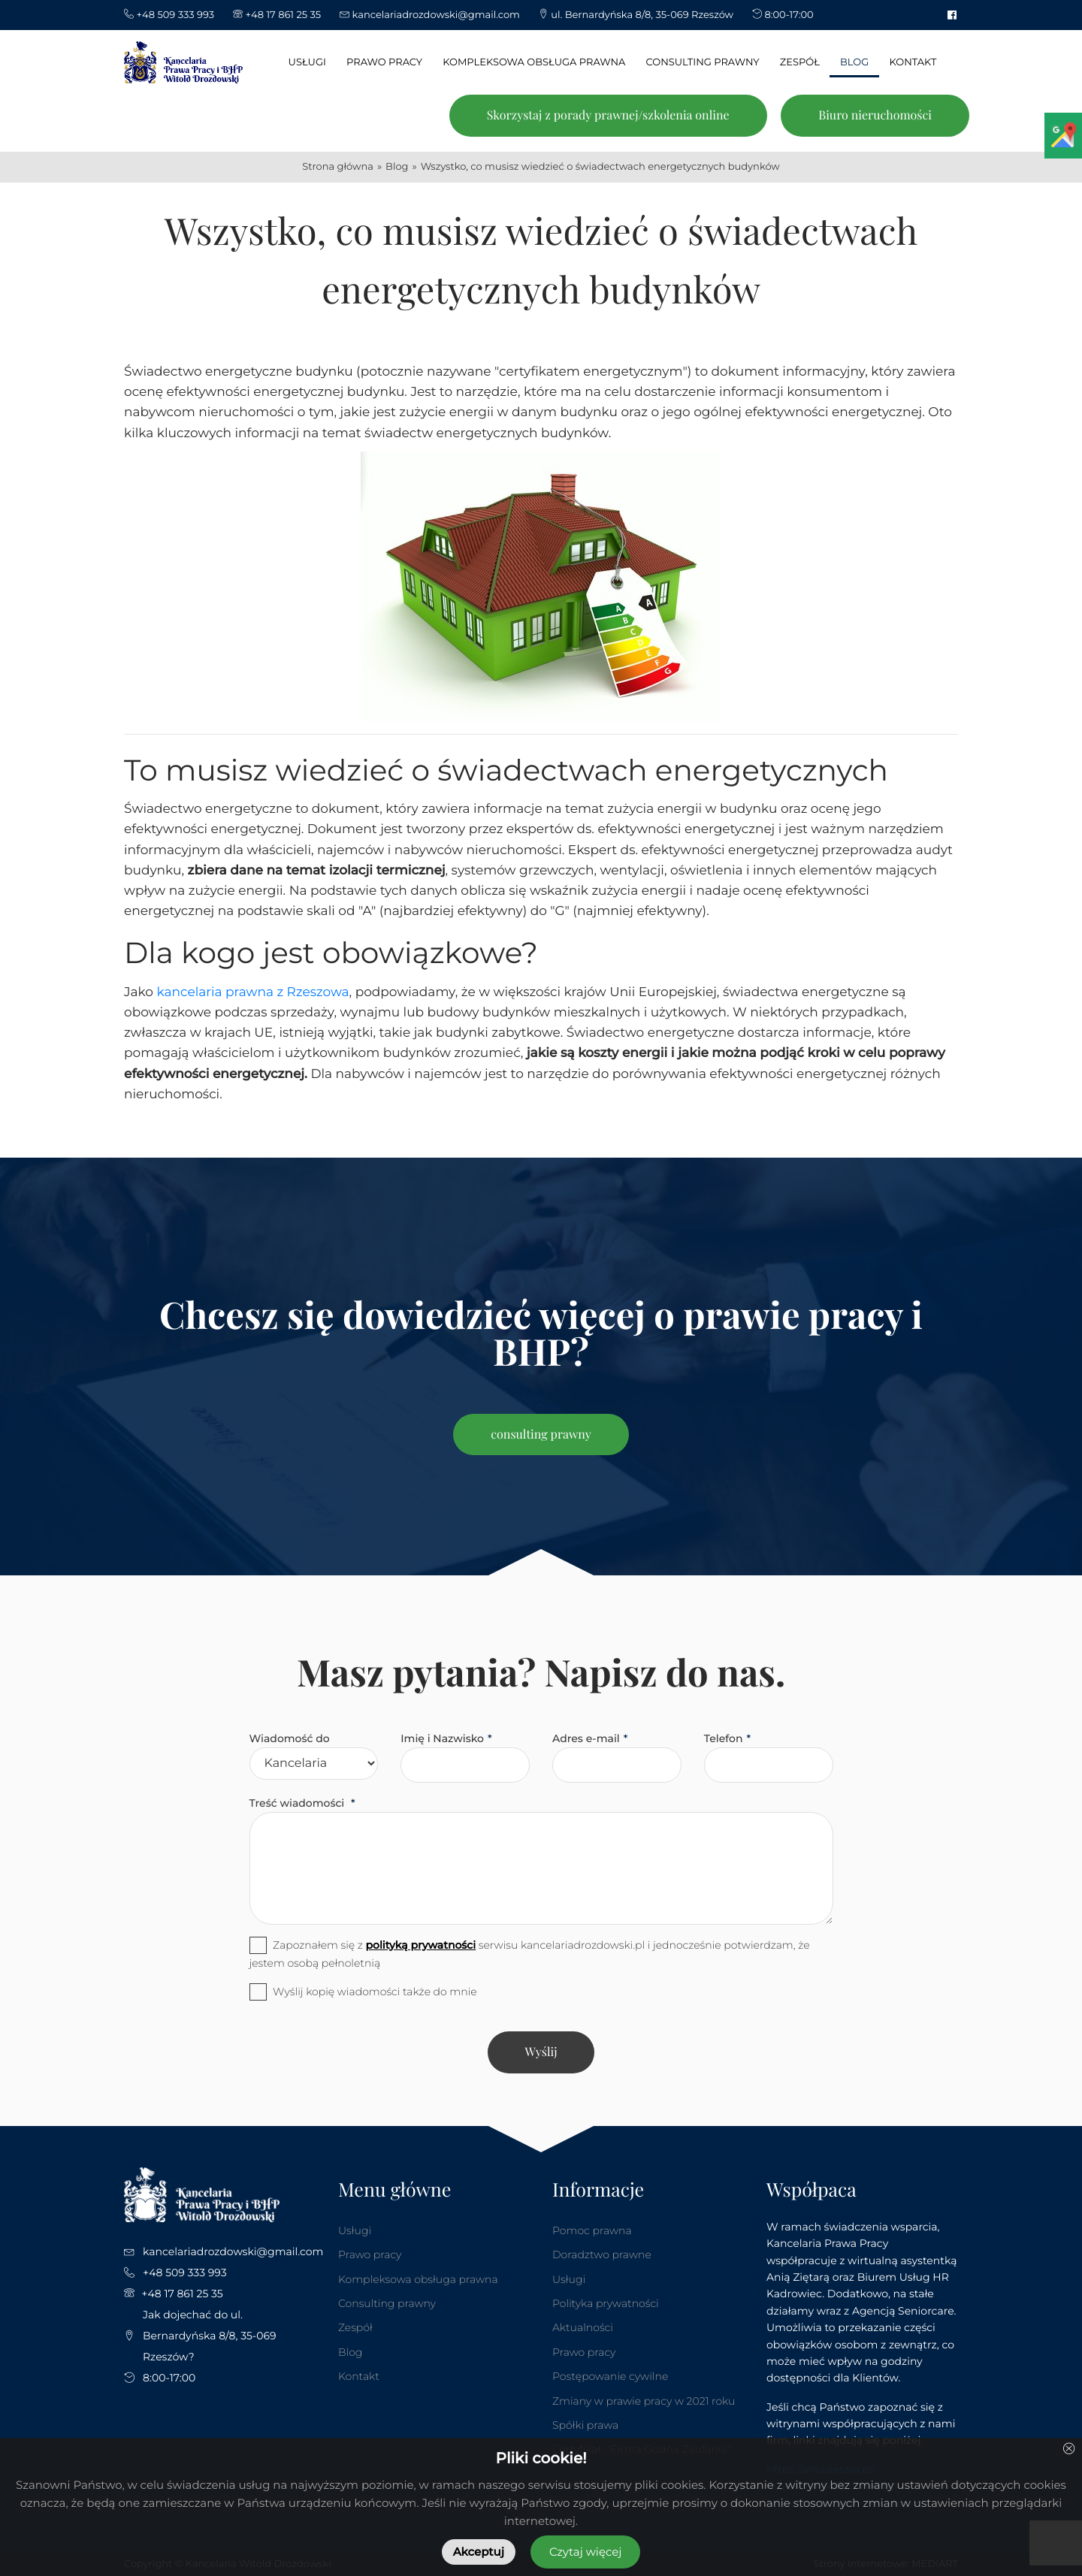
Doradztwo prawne (601, 2254)
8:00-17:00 (169, 2377)
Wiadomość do (289, 1738)
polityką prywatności (420, 1945)
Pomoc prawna (592, 2230)
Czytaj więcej (585, 2551)
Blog (350, 2352)
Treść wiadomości (298, 1803)
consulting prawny (541, 1434)
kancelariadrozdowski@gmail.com (233, 2251)
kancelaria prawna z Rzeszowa (252, 992)
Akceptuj (478, 2551)
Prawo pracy (369, 2254)
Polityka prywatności (605, 2303)
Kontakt (358, 2376)
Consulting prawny (387, 2303)
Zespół (355, 2327)
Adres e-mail (586, 1738)
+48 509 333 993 (185, 2272)
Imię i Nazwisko (442, 1738)
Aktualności (582, 2327)
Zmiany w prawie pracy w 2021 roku (643, 2401)
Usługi (354, 2230)
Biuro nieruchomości (875, 115)
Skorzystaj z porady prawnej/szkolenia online (608, 115)
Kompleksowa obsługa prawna (418, 2279)
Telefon (723, 1738)
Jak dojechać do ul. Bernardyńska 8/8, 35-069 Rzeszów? (210, 2335)
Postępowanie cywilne (610, 2376)
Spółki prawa (585, 2425)
